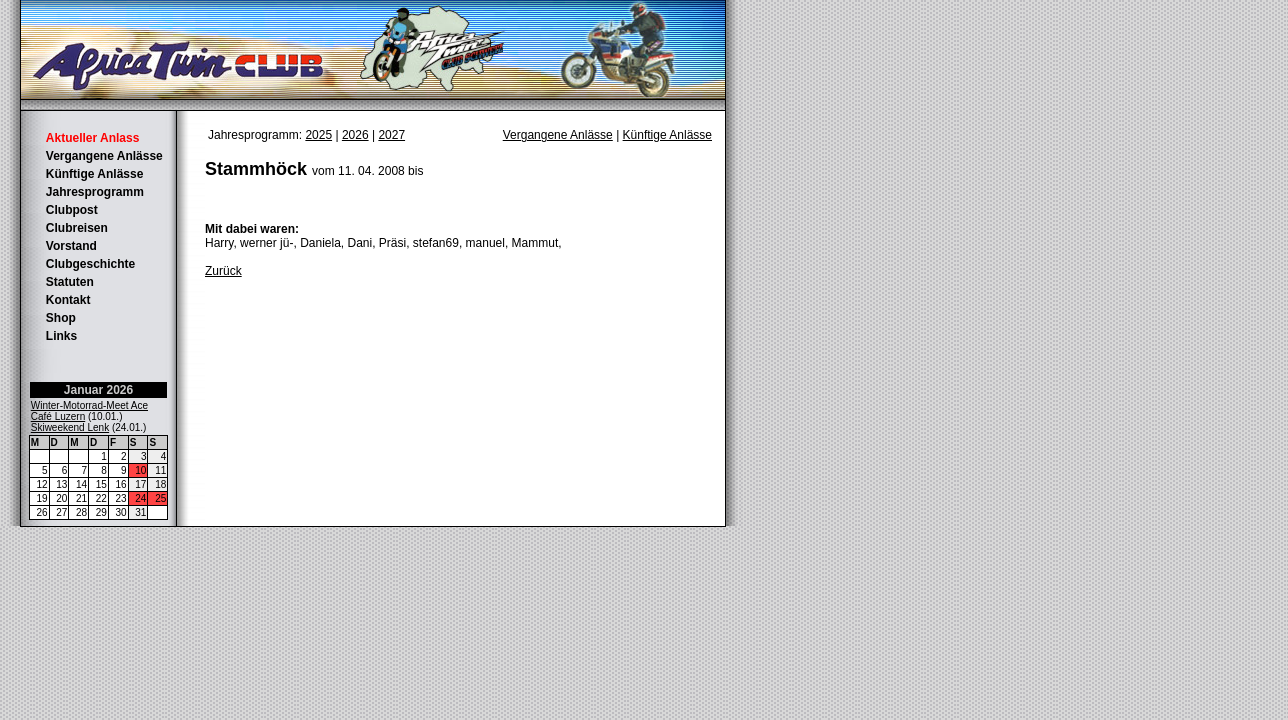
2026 (355, 135)
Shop (61, 318)
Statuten (70, 282)
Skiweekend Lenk (70, 427)
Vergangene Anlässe (104, 156)
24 (140, 498)
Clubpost (72, 210)
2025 (318, 135)
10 (140, 470)
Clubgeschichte (90, 264)
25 (160, 498)
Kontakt (68, 300)
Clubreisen (77, 228)
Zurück (223, 271)
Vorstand (71, 246)
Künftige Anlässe (95, 174)
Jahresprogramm (95, 192)
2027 (391, 135)
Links (61, 336)
